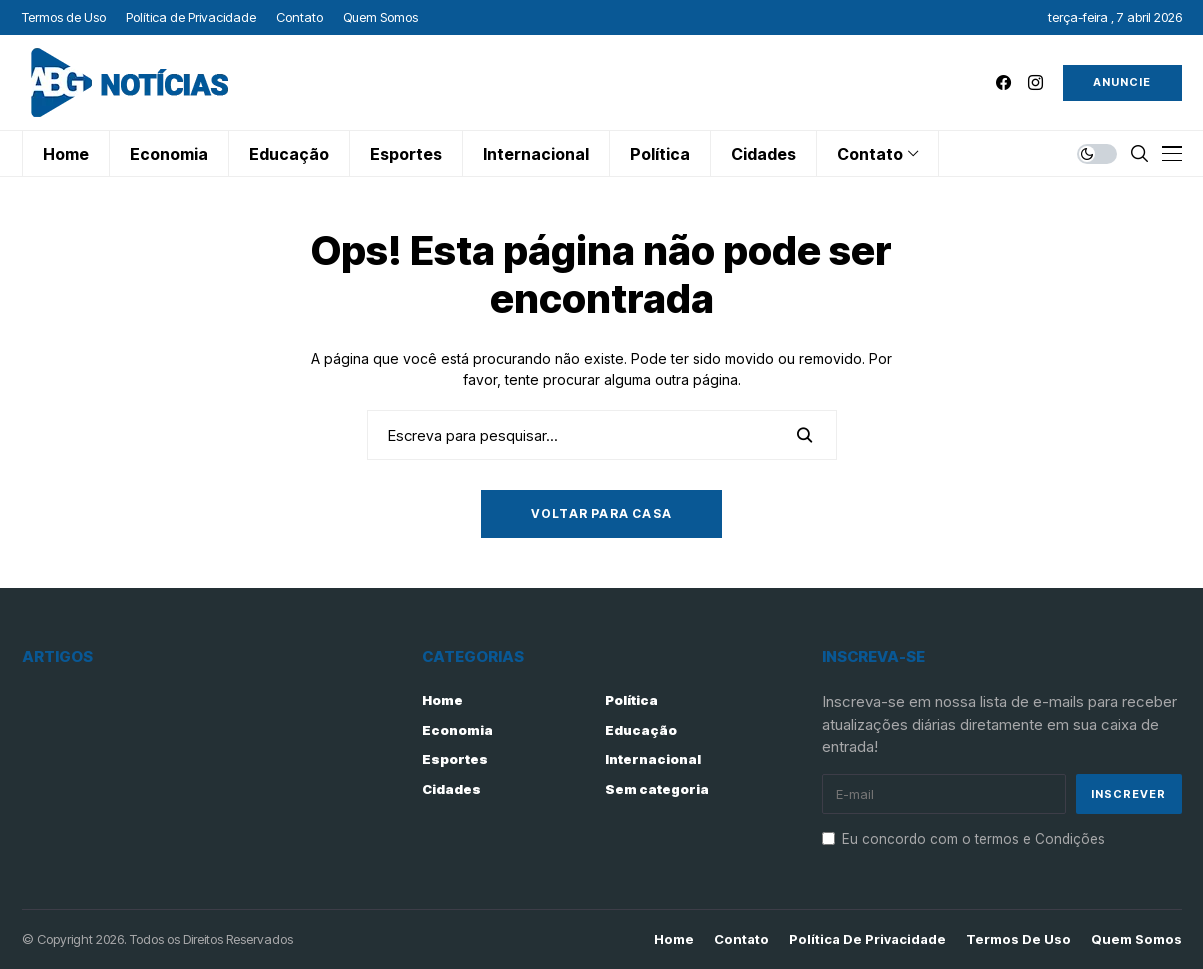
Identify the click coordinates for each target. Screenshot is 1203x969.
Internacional (653, 759)
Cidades (451, 789)
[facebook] (1003, 82)
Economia (457, 730)
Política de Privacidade (867, 939)
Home (442, 700)
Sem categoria (657, 789)
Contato (741, 939)
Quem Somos (1136, 939)
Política (631, 700)
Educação (641, 730)
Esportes (455, 759)
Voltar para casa (601, 513)
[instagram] (1035, 82)
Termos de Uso (1018, 939)
